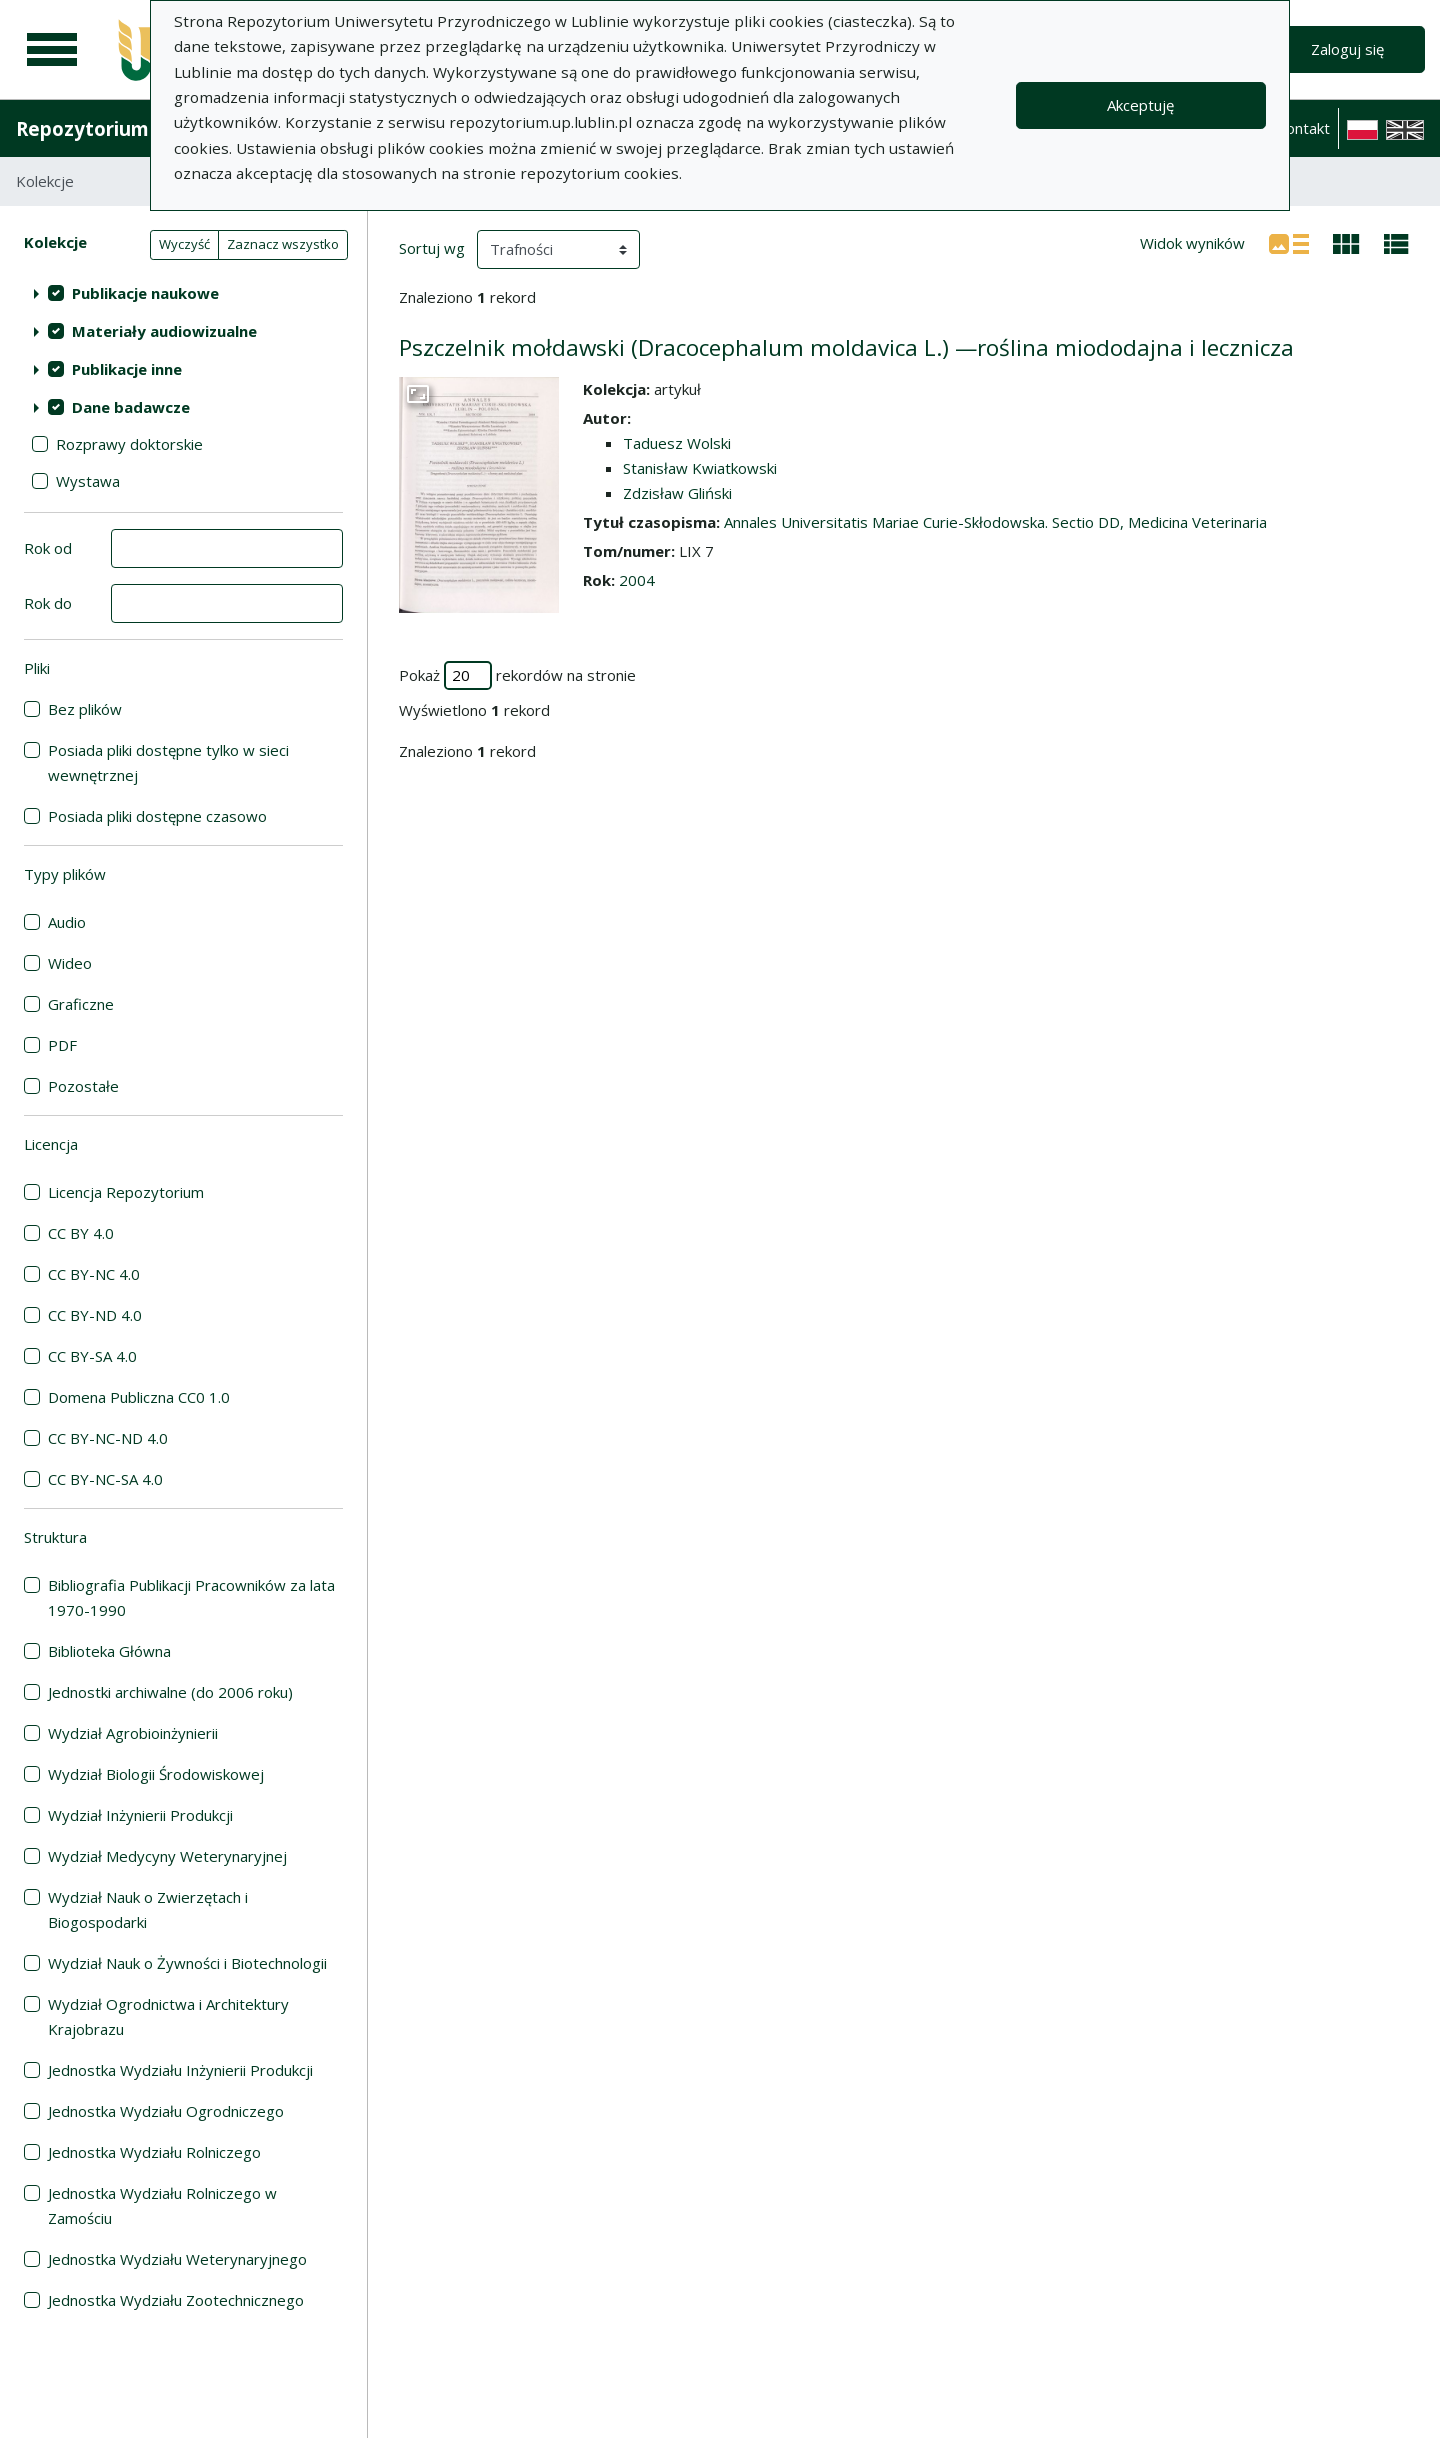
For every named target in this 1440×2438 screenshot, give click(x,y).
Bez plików (85, 709)
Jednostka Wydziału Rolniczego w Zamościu (162, 2205)
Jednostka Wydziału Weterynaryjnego (177, 2259)
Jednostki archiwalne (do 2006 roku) (170, 1692)
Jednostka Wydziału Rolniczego (154, 2152)
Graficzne (81, 1004)
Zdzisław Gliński (677, 493)
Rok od (48, 548)
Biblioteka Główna (109, 1651)
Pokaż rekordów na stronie (517, 675)
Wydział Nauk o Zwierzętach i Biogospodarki (148, 1909)
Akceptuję (1140, 105)
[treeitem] (183, 293)
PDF (62, 1045)
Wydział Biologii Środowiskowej (156, 1774)
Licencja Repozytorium (126, 1192)
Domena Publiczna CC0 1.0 (139, 1397)
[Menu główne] (52, 50)
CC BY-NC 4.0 (94, 1274)
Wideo (70, 963)
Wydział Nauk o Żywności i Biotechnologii (187, 1963)
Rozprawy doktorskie (129, 444)
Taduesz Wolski (677, 443)
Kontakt (1303, 128)
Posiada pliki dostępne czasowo (157, 816)
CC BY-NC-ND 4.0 (108, 1438)
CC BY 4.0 (81, 1233)
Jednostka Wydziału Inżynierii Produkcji (180, 2070)
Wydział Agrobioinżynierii (133, 1733)
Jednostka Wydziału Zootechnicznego (176, 2300)
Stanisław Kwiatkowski (700, 468)
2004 (637, 580)
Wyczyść (184, 244)
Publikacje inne (127, 369)
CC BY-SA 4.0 (92, 1356)
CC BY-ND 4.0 (95, 1315)
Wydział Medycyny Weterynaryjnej (167, 1856)
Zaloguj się (1347, 49)
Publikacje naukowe (145, 293)
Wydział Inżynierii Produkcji (140, 1815)
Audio (67, 922)
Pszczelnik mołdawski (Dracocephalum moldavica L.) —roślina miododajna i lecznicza (846, 347)
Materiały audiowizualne (164, 331)
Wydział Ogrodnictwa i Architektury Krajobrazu (168, 2016)
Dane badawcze (131, 407)
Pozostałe (83, 1086)
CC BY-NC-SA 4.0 (105, 1479)
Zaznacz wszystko (283, 244)
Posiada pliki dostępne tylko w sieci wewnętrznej (168, 762)
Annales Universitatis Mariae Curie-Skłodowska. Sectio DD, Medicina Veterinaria (995, 522)
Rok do (48, 603)
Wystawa (88, 481)
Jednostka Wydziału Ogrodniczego (166, 2111)
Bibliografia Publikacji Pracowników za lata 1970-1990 (191, 1597)
